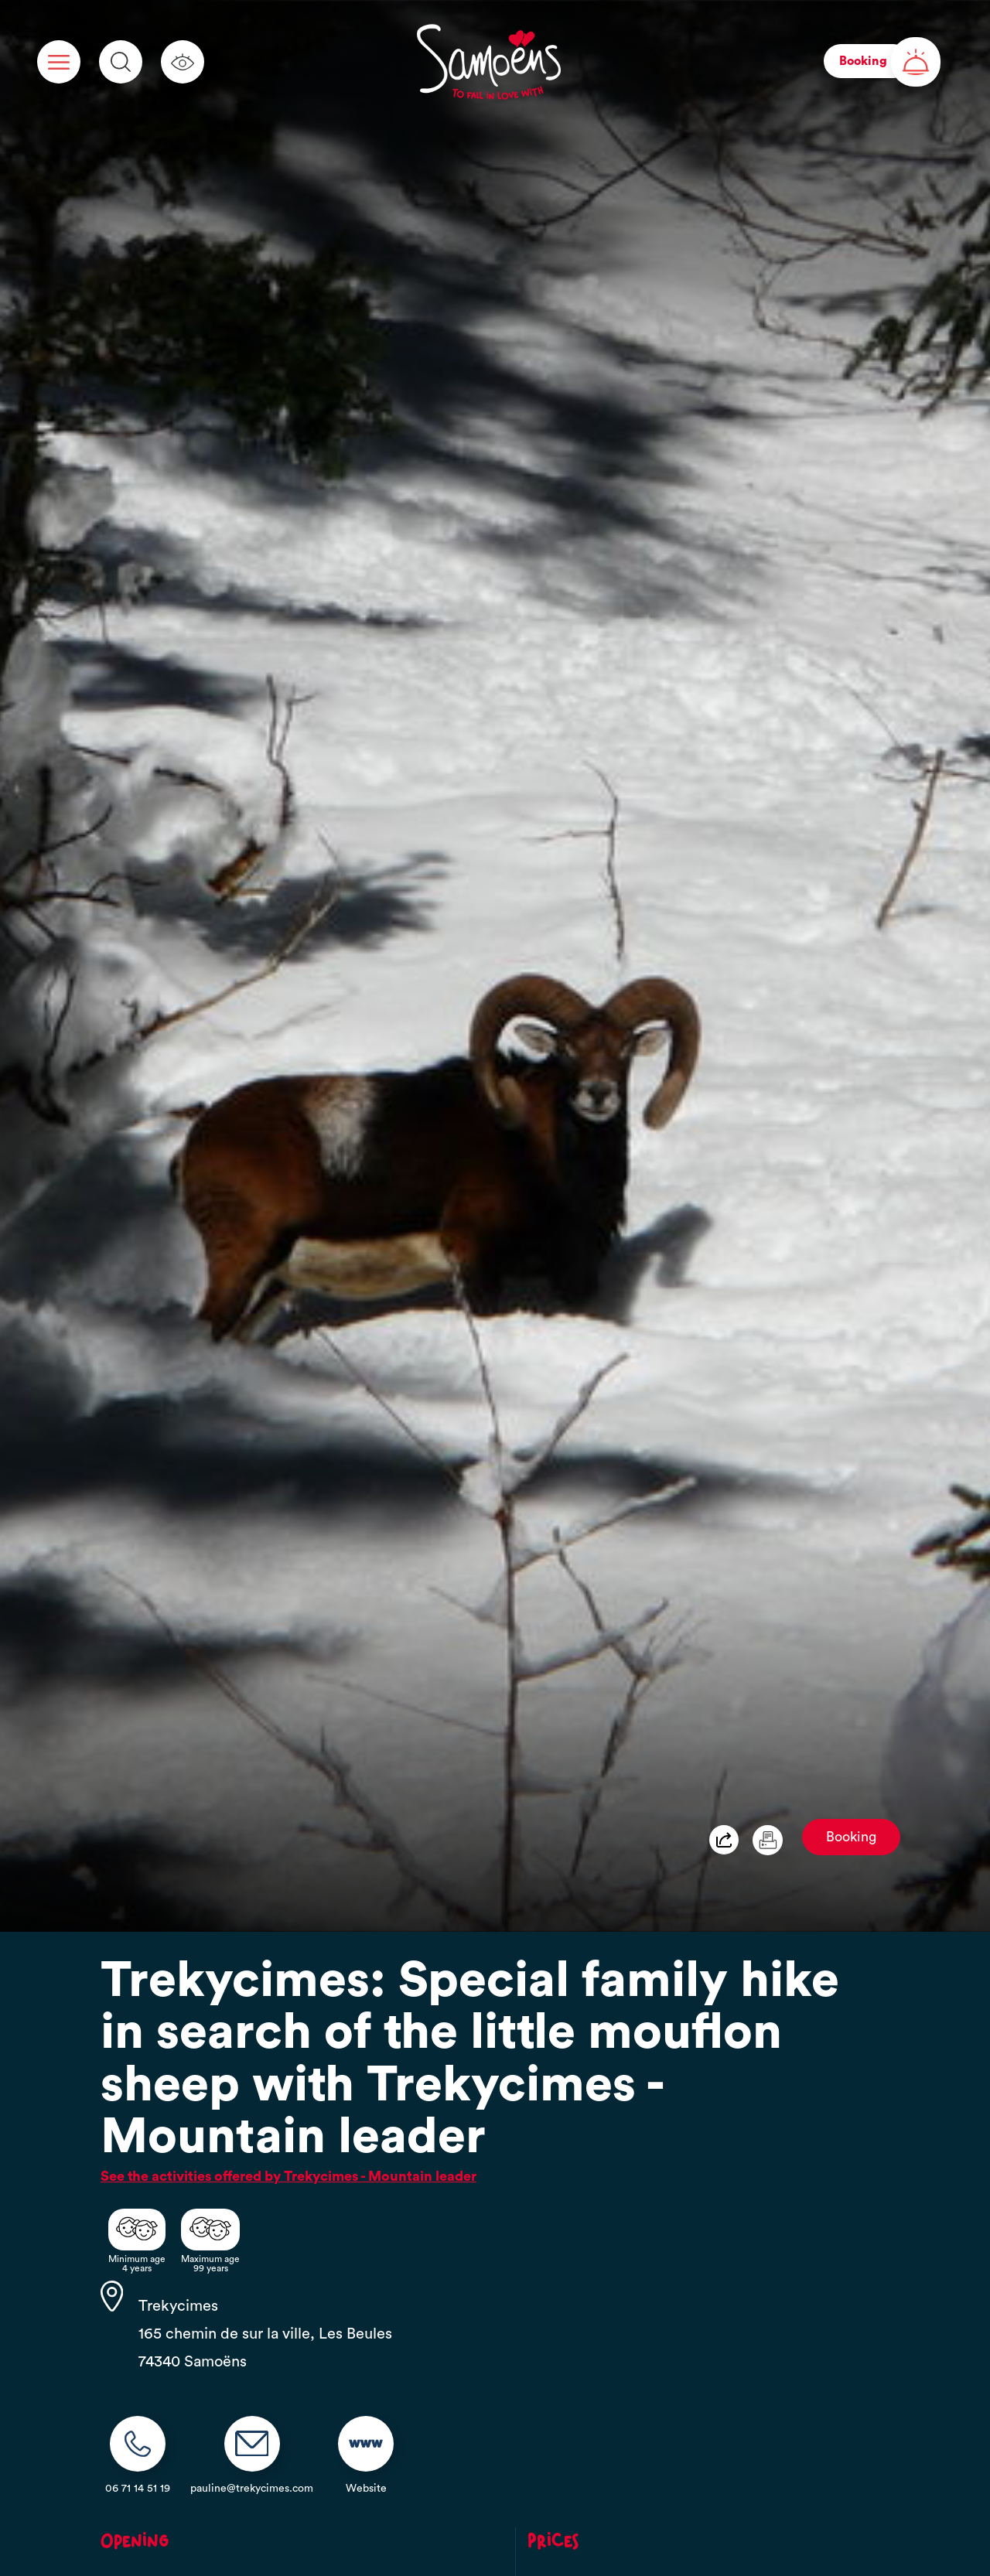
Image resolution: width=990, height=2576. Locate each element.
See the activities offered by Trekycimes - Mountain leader (288, 2176)
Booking (851, 1837)
